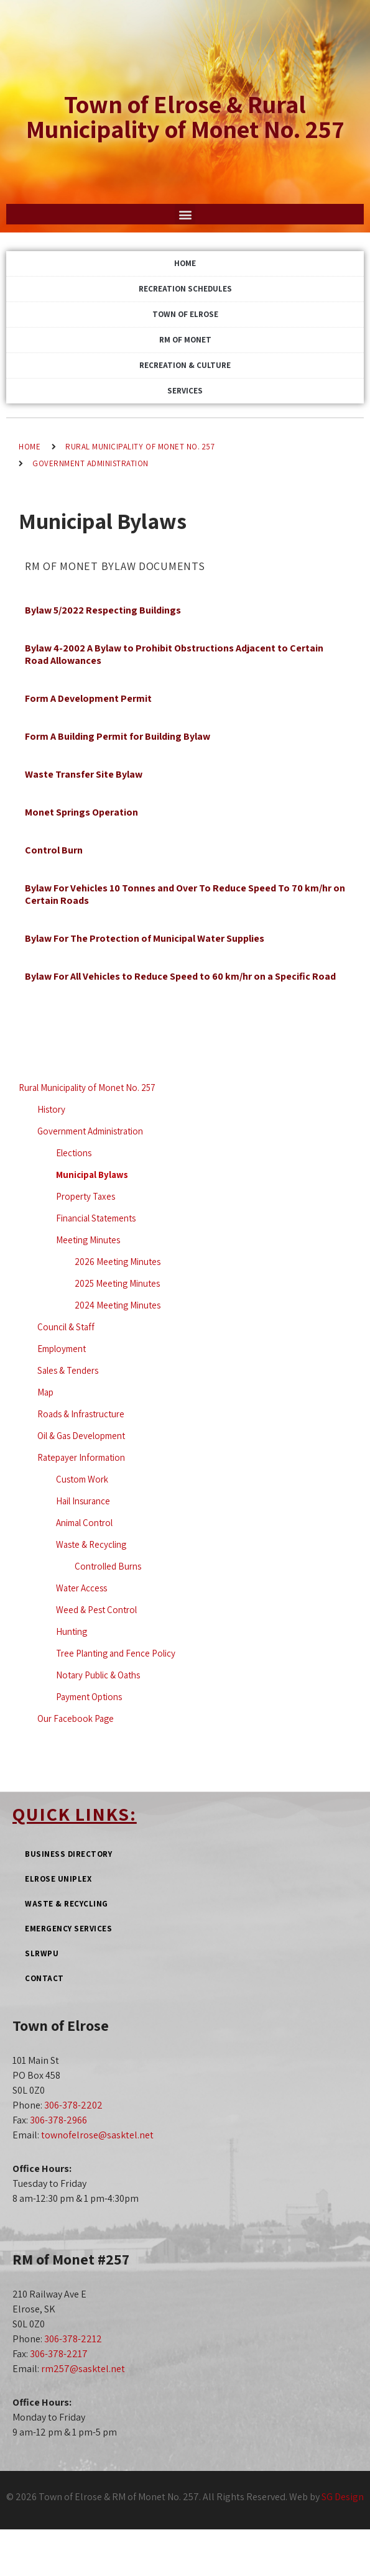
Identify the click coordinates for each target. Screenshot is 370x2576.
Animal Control (84, 1523)
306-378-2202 (73, 2105)
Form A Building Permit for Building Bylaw (117, 736)
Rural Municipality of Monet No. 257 (140, 446)
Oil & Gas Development (81, 1436)
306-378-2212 (73, 2338)
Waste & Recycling (91, 1544)
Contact (44, 1978)
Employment (61, 1349)
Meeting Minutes (88, 1240)
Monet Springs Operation (81, 812)
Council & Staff (66, 1327)
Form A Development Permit (88, 698)
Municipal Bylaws (92, 1174)
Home (185, 263)
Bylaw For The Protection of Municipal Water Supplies (144, 938)
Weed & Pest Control (96, 1610)
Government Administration (90, 463)
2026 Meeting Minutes (117, 1261)
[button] (185, 214)
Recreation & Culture (185, 365)
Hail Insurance (83, 1501)
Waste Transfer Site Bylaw (83, 774)
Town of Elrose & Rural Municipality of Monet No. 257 (185, 116)
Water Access (81, 1588)
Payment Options (89, 1697)
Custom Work (82, 1479)
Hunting (71, 1631)
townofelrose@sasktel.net (97, 2134)
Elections (73, 1153)
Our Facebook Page (75, 1718)
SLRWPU (41, 1953)
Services (185, 390)
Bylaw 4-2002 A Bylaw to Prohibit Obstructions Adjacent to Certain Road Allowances (174, 654)
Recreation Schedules (185, 288)
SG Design (342, 2496)
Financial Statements (96, 1218)
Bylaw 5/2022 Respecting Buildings (103, 610)
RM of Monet (185, 339)
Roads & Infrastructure (80, 1414)
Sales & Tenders (67, 1370)
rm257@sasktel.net (83, 2368)
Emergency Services (68, 1928)
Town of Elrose (185, 314)
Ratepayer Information (81, 1457)
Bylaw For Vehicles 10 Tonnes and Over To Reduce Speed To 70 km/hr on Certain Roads (185, 894)
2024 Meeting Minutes (117, 1305)
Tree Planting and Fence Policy (115, 1653)
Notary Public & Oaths (98, 1675)
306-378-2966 (58, 2120)
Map (45, 1392)
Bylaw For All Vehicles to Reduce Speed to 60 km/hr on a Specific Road (180, 976)
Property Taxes (85, 1196)
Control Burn (54, 850)
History (51, 1109)
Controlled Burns (108, 1566)
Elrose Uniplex (58, 1879)
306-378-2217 (59, 2353)
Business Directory (68, 1854)
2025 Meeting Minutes (117, 1283)
